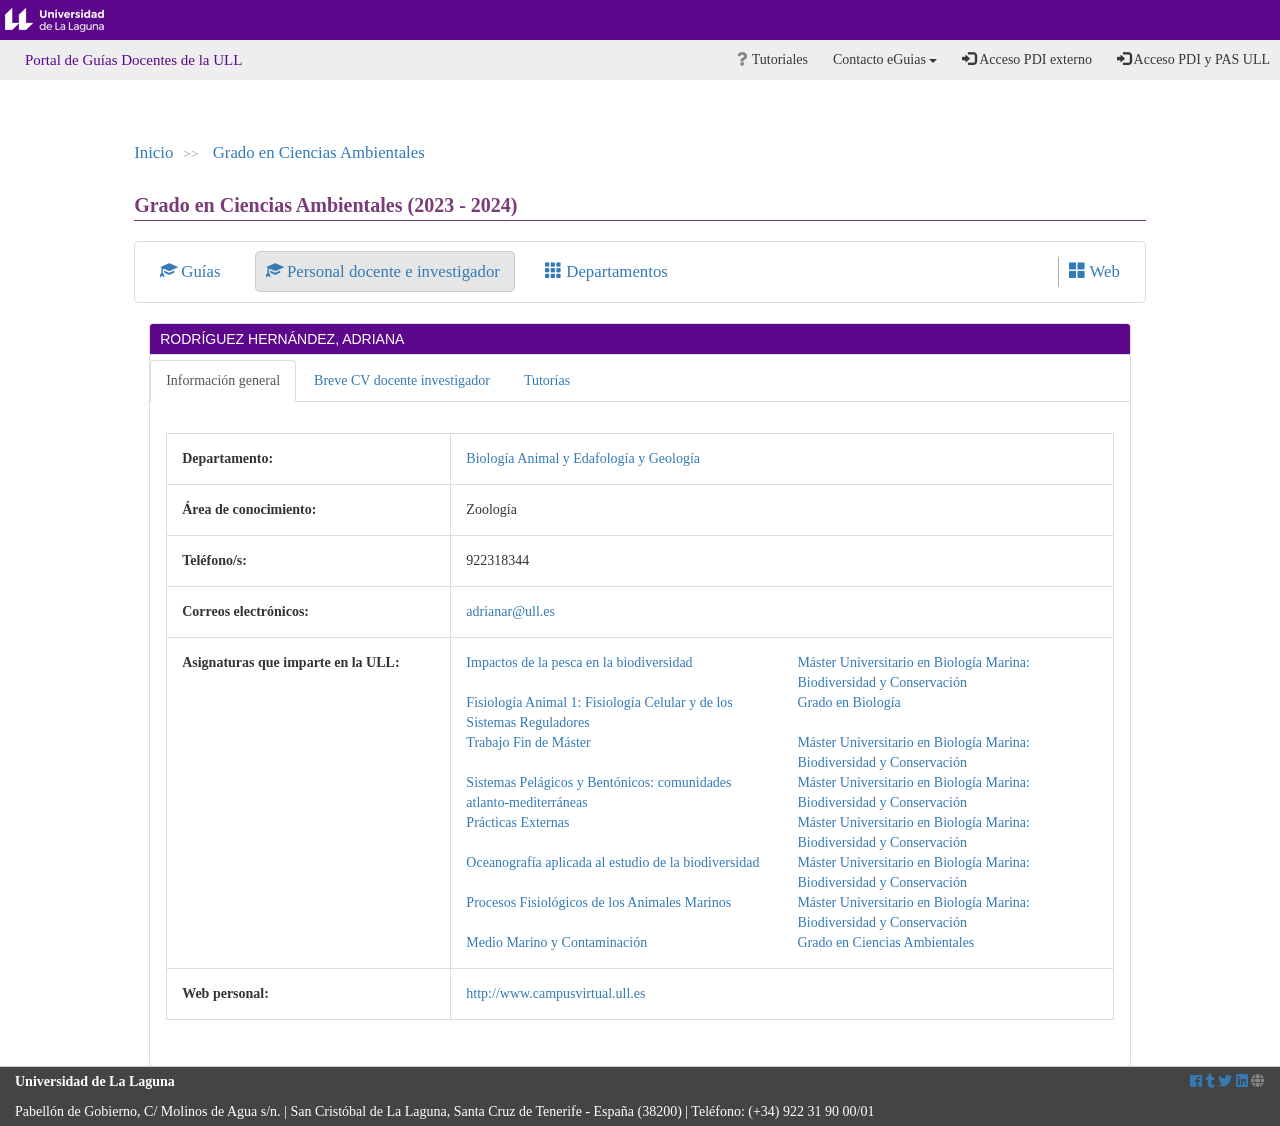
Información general (223, 380)
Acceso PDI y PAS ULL (1193, 59)
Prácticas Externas (517, 822)
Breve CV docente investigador (402, 380)
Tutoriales (772, 59)
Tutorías (547, 380)
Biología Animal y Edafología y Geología (583, 458)
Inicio (153, 152)
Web (1094, 271)
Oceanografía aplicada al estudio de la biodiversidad (612, 862)
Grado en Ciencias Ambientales (319, 152)
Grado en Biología (848, 702)
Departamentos (606, 271)
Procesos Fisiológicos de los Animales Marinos (598, 902)
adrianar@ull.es (510, 611)
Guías (192, 271)
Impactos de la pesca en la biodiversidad (579, 662)
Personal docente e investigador (385, 271)
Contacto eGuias (885, 59)
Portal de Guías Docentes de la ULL (133, 60)
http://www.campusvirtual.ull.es (555, 993)
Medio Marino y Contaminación (556, 942)
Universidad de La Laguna (70, 20)
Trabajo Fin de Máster (528, 742)
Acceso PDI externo (1026, 59)
